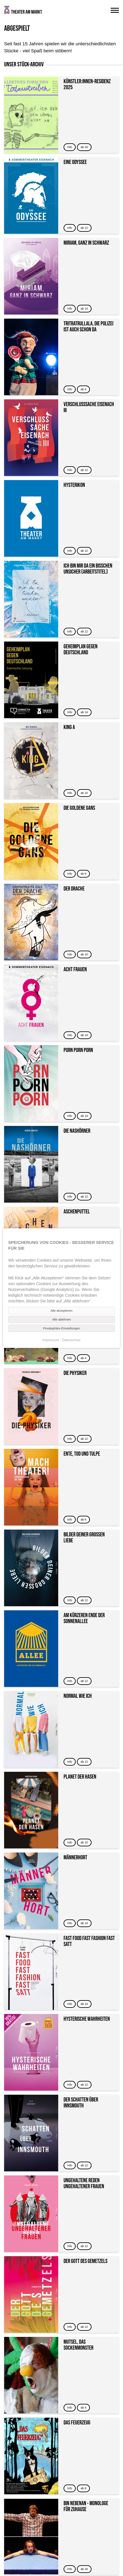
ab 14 (84, 308)
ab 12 (84, 227)
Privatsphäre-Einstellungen (61, 1328)
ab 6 (83, 873)
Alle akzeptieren (62, 1310)
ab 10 (84, 793)
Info (69, 147)
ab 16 (84, 147)
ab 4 (83, 389)
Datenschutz (71, 1340)
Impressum (50, 1340)
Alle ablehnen (61, 1319)
